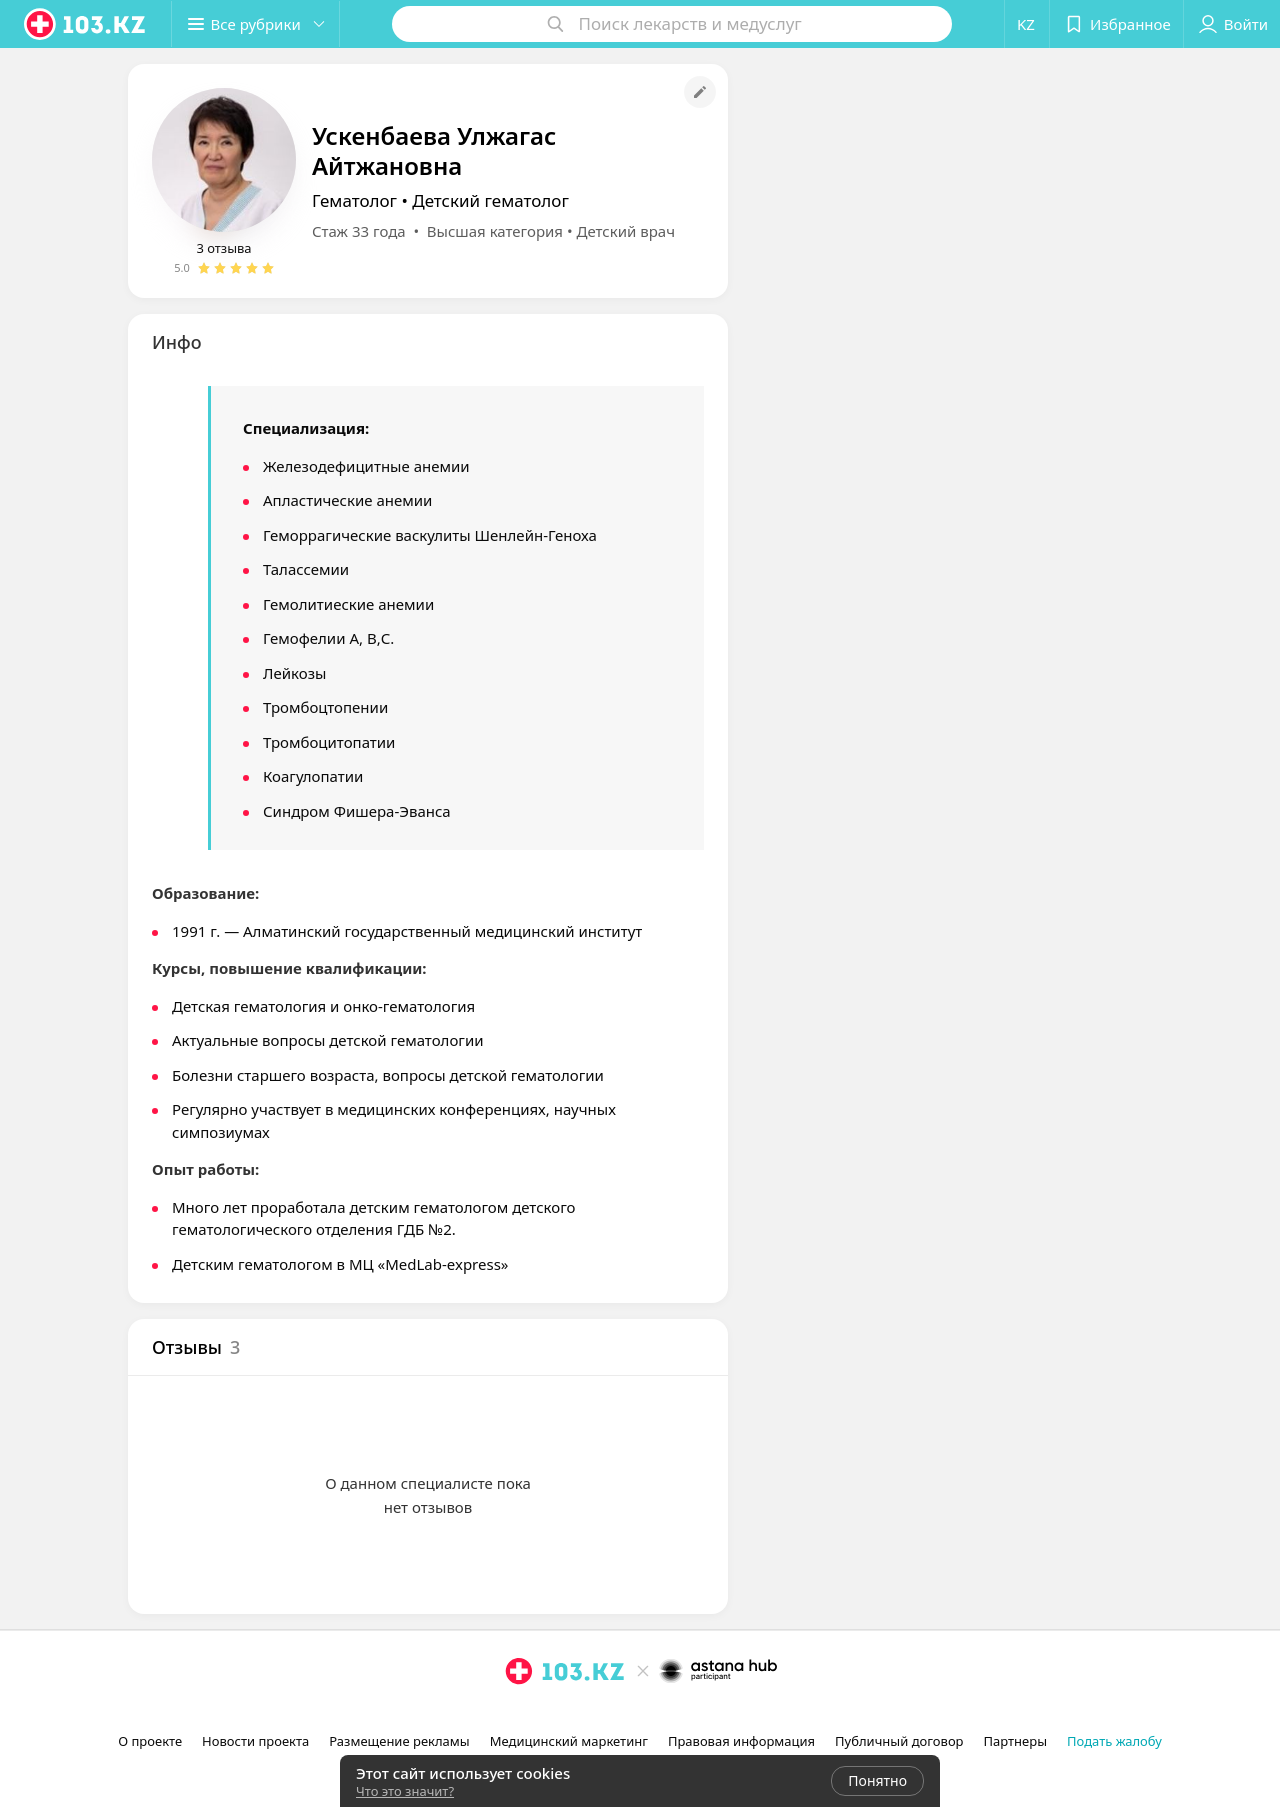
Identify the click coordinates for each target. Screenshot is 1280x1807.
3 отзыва (223, 248)
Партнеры (1016, 1741)
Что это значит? (405, 1791)
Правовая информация (741, 1741)
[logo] (86, 24)
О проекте (150, 1741)
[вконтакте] (575, 1715)
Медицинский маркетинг (569, 1741)
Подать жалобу (1114, 1741)
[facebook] (547, 1715)
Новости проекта (255, 1741)
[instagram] (519, 1715)
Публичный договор (899, 1741)
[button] (258, 24)
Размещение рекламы (399, 1741)
